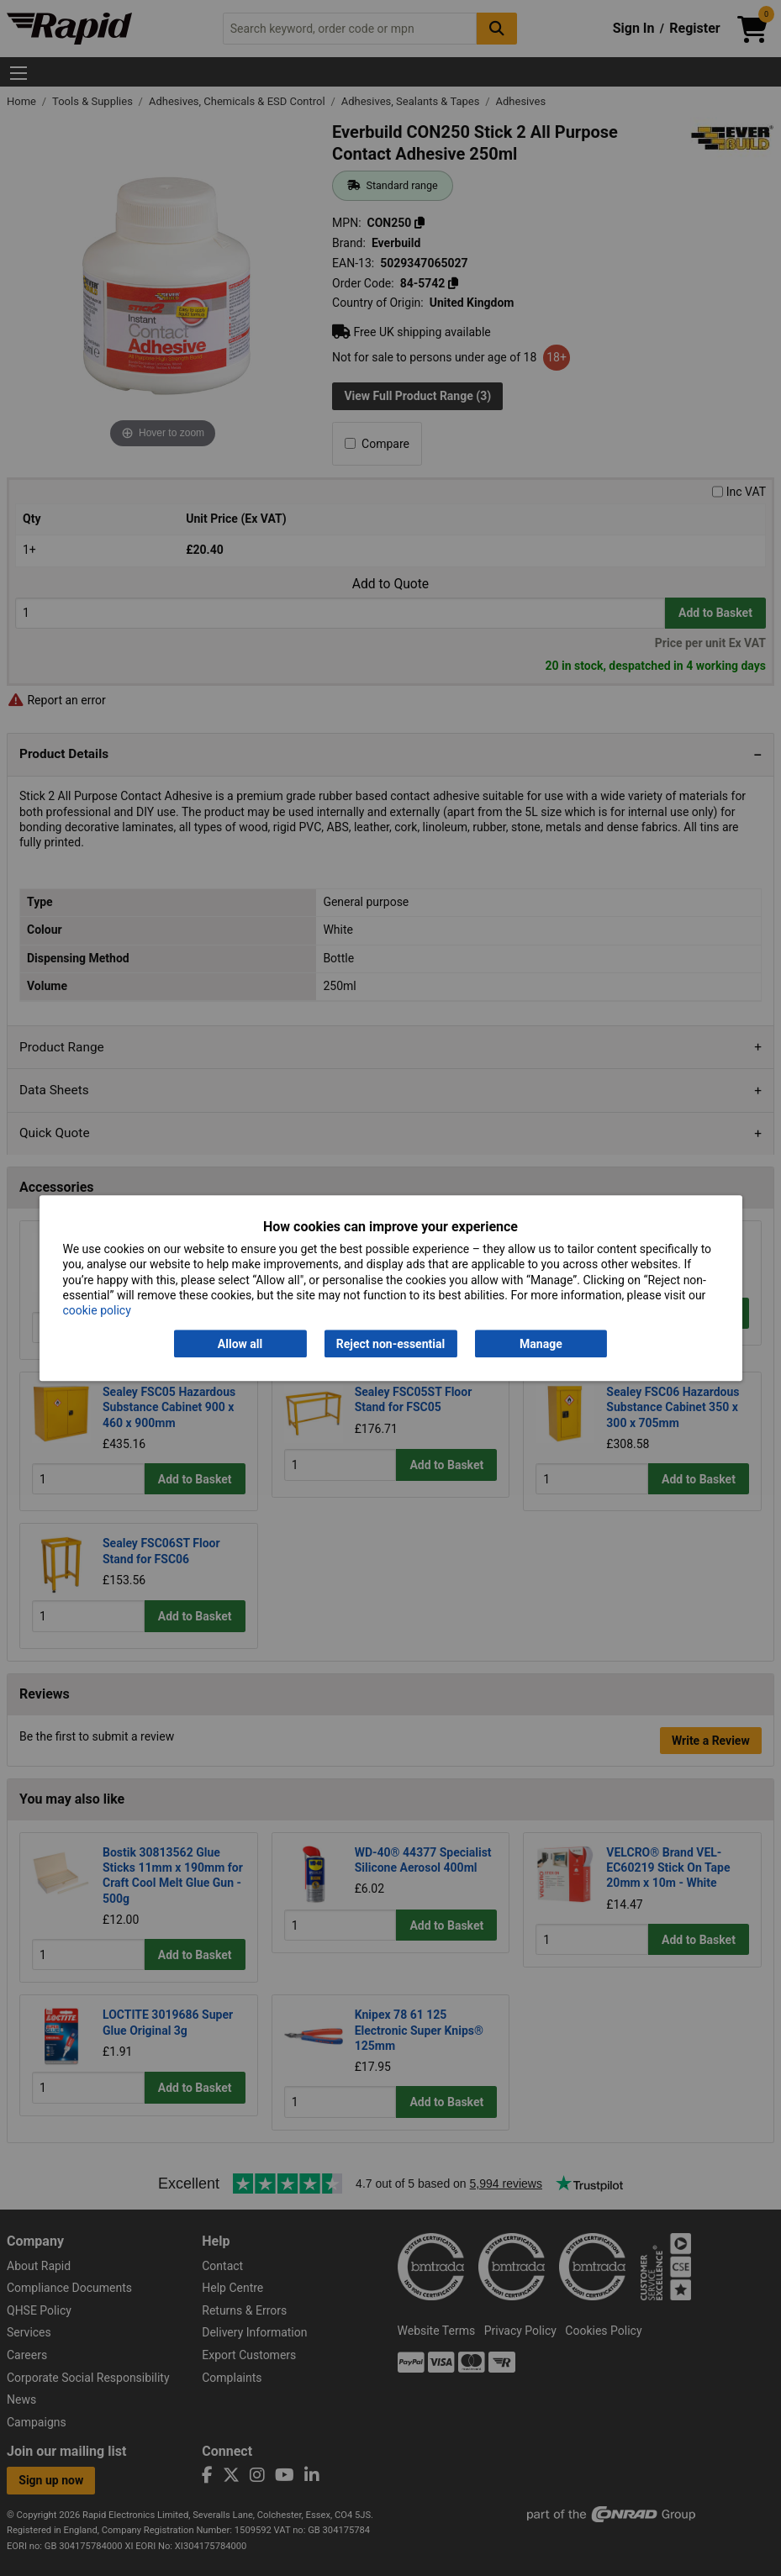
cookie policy (96, 1310)
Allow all (240, 1344)
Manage (541, 1344)
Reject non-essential (390, 1344)
